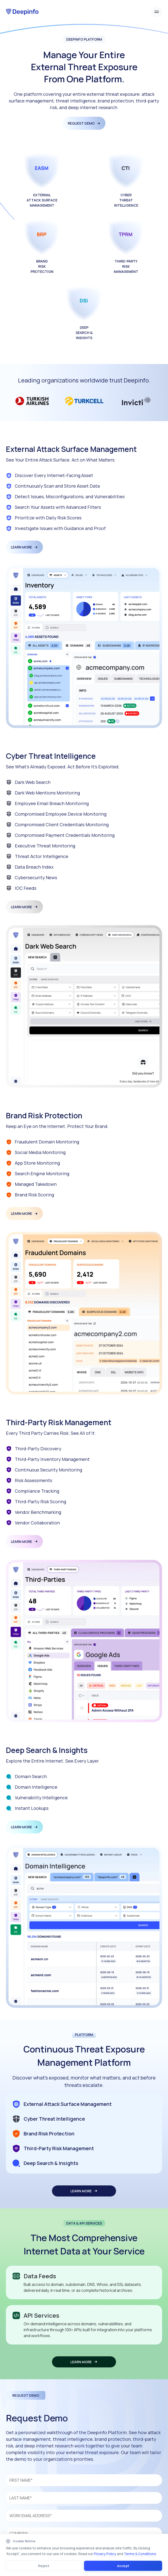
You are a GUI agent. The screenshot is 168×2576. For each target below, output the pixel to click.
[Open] (156, 2569)
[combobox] (83, 2569)
